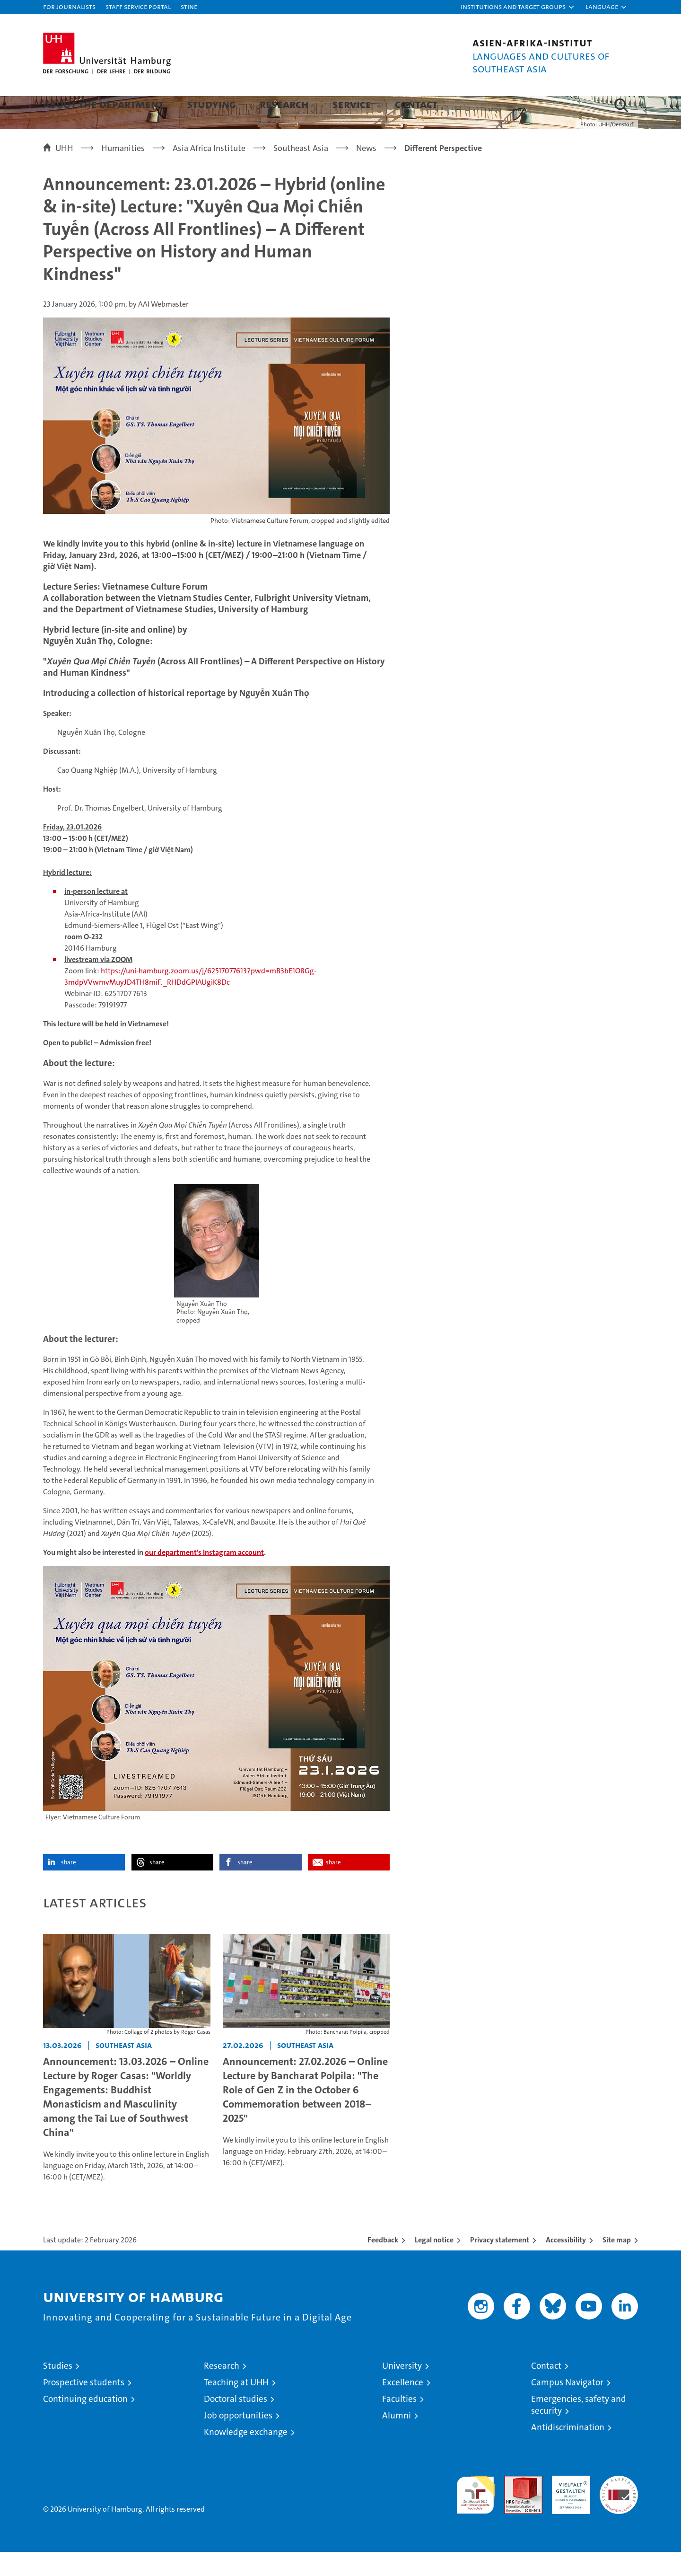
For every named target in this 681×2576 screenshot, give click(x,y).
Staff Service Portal (138, 6)
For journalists (69, 6)
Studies (57, 2390)
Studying (211, 104)
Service (351, 104)
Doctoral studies (235, 2423)
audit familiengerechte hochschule (475, 2515)
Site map (616, 2264)
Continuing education (85, 2423)
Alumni (396, 2439)
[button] (518, 7)
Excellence (402, 2406)
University (402, 2390)
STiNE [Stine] (189, 6)
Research (284, 104)
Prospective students (83, 2406)
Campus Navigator (567, 2406)
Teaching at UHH (236, 2406)
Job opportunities (238, 2439)
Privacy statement (499, 2264)
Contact (416, 104)
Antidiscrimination (567, 2451)
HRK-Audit (568, 2505)
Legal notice (434, 2264)
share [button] (68, 1886)
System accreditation (619, 2510)
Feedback (382, 2264)
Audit (513, 2505)
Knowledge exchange (246, 2456)
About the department (103, 104)
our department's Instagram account (204, 1576)
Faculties (399, 2423)
